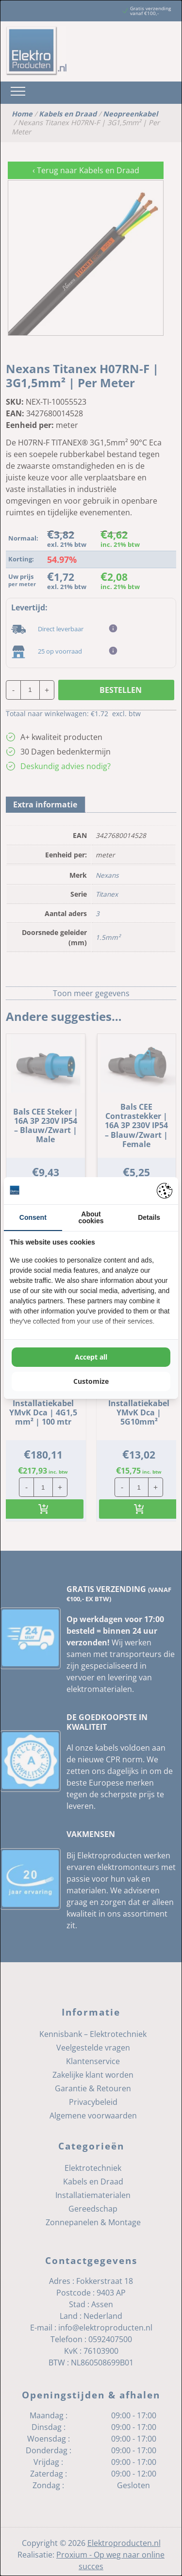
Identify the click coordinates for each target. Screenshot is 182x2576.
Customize (91, 1381)
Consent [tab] (33, 1217)
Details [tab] (149, 1217)
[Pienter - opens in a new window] (164, 1190)
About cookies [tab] (90, 1217)
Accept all (91, 1357)
